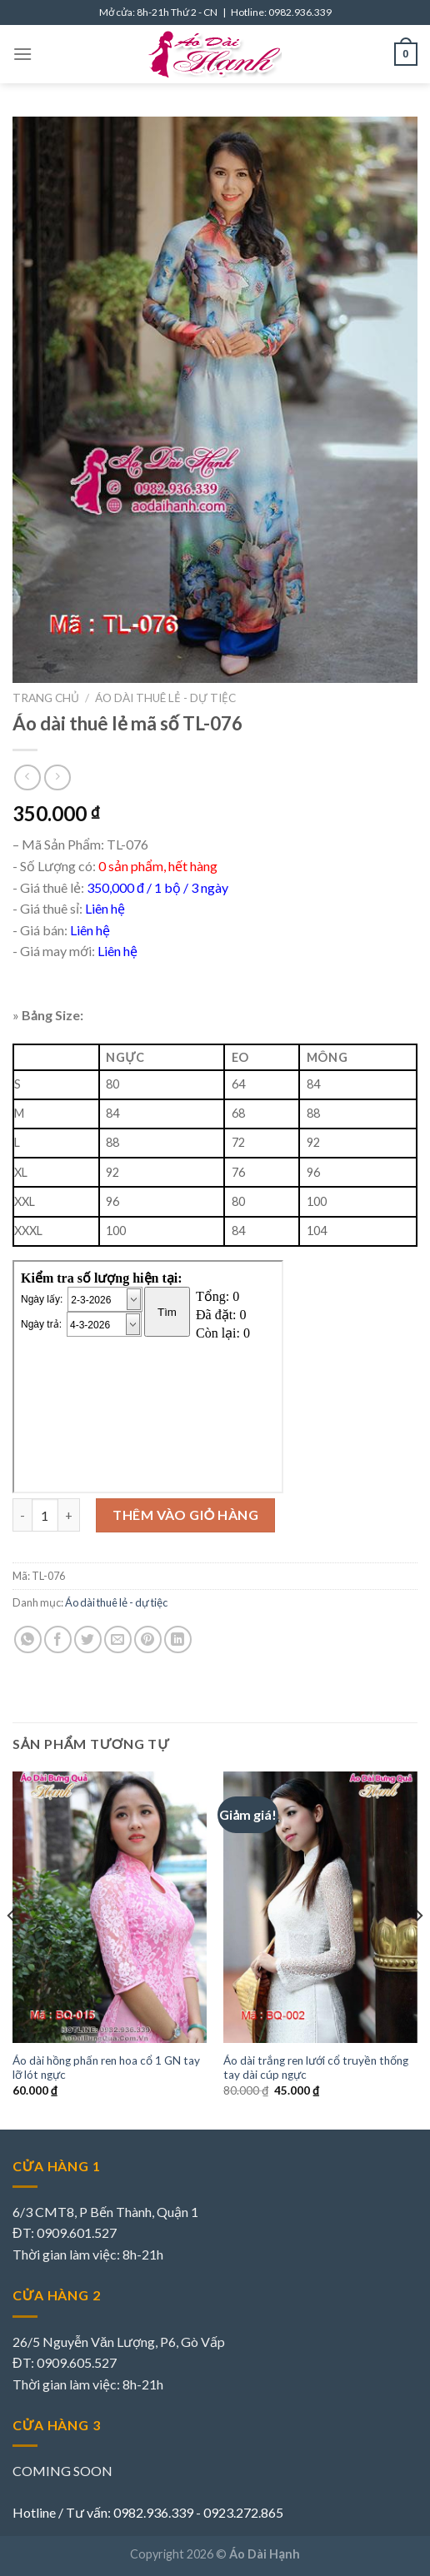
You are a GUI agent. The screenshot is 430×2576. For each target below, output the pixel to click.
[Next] (418, 1949)
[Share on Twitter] (88, 1639)
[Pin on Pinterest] (148, 1639)
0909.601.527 (77, 2232)
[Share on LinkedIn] (178, 1639)
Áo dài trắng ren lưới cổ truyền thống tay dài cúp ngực (315, 2068)
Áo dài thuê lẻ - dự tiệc (165, 698)
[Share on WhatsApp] (28, 1639)
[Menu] (22, 53)
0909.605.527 (77, 2362)
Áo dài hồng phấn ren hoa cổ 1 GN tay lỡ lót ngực (106, 2068)
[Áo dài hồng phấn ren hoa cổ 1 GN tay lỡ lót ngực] (109, 1907)
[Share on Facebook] (58, 1639)
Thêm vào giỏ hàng (185, 1514)
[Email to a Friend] (118, 1639)
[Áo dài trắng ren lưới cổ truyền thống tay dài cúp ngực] (320, 1907)
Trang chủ (45, 698)
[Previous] (11, 1949)
